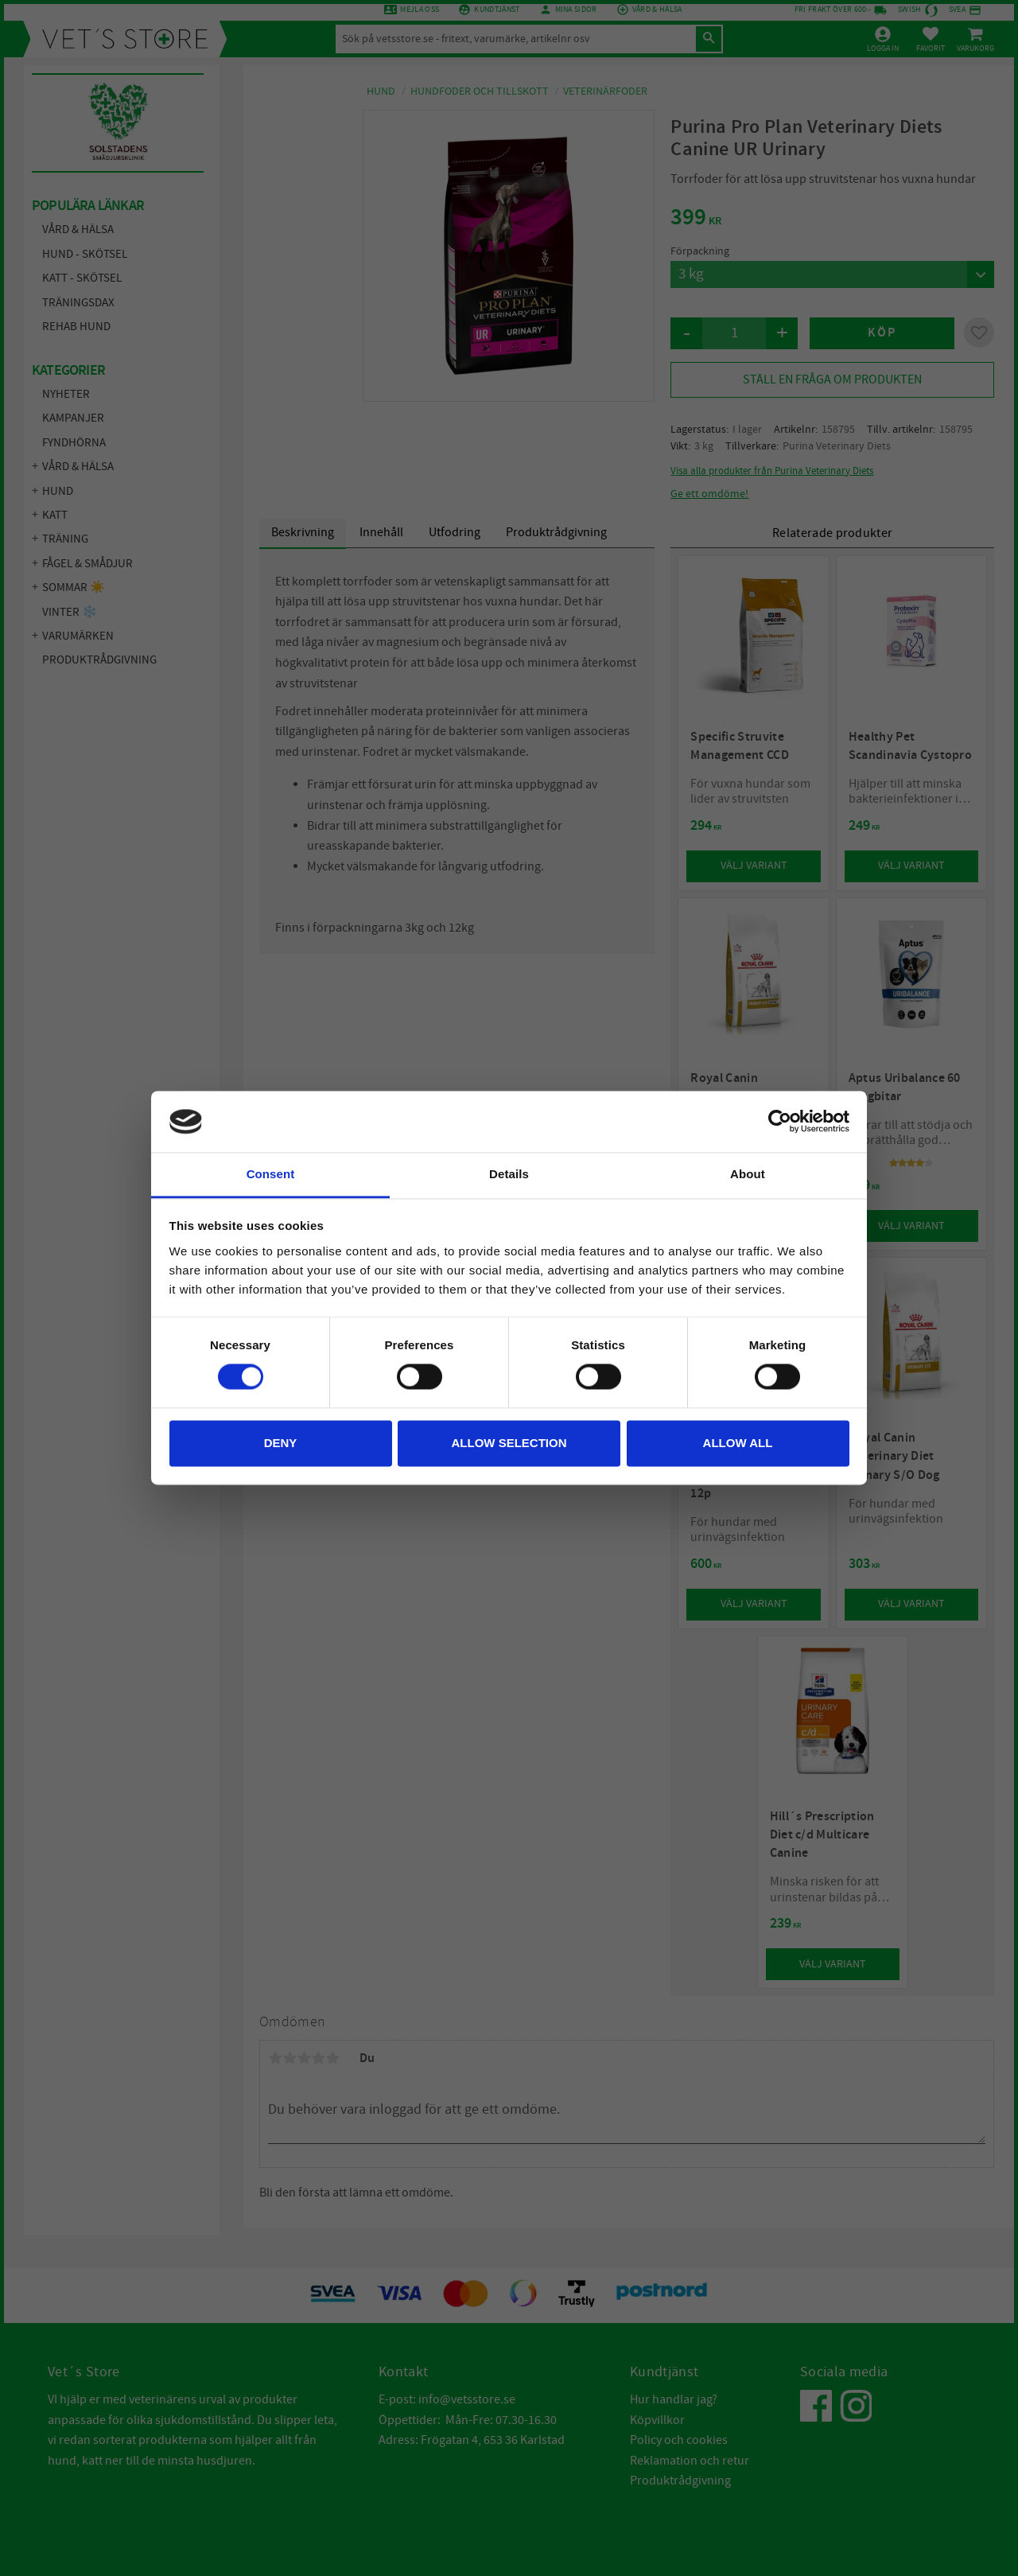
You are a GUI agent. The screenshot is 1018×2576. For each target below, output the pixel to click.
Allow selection (509, 1442)
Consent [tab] (271, 1174)
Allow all (738, 1442)
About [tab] (747, 1174)
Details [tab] (509, 1174)
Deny (280, 1442)
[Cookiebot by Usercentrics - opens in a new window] (779, 1122)
